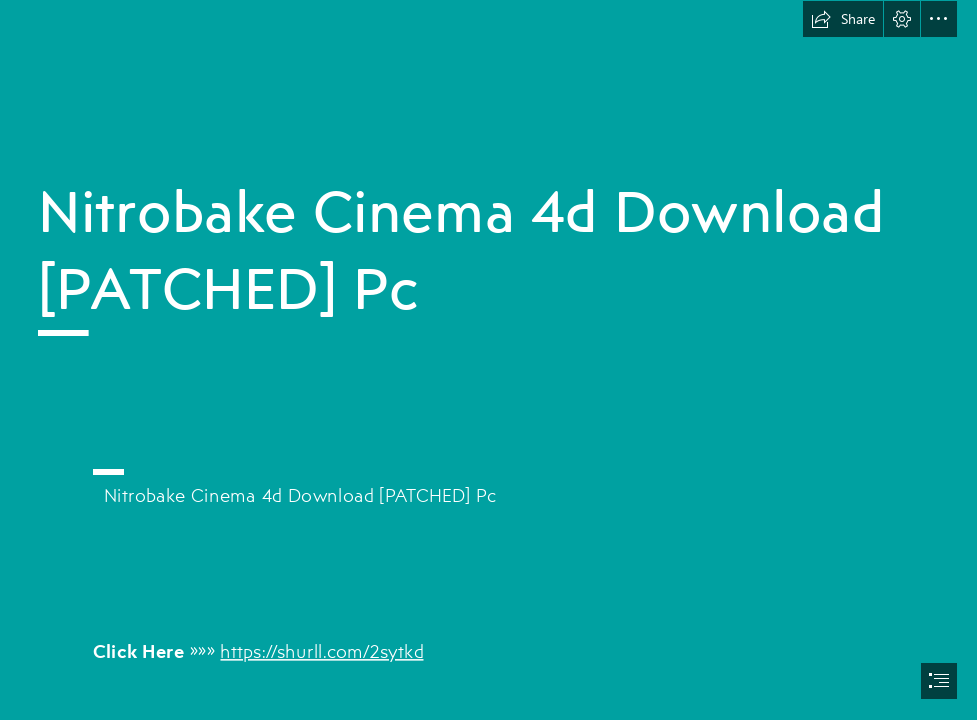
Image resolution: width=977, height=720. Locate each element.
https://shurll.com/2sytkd (322, 649)
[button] (843, 19)
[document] (488, 360)
